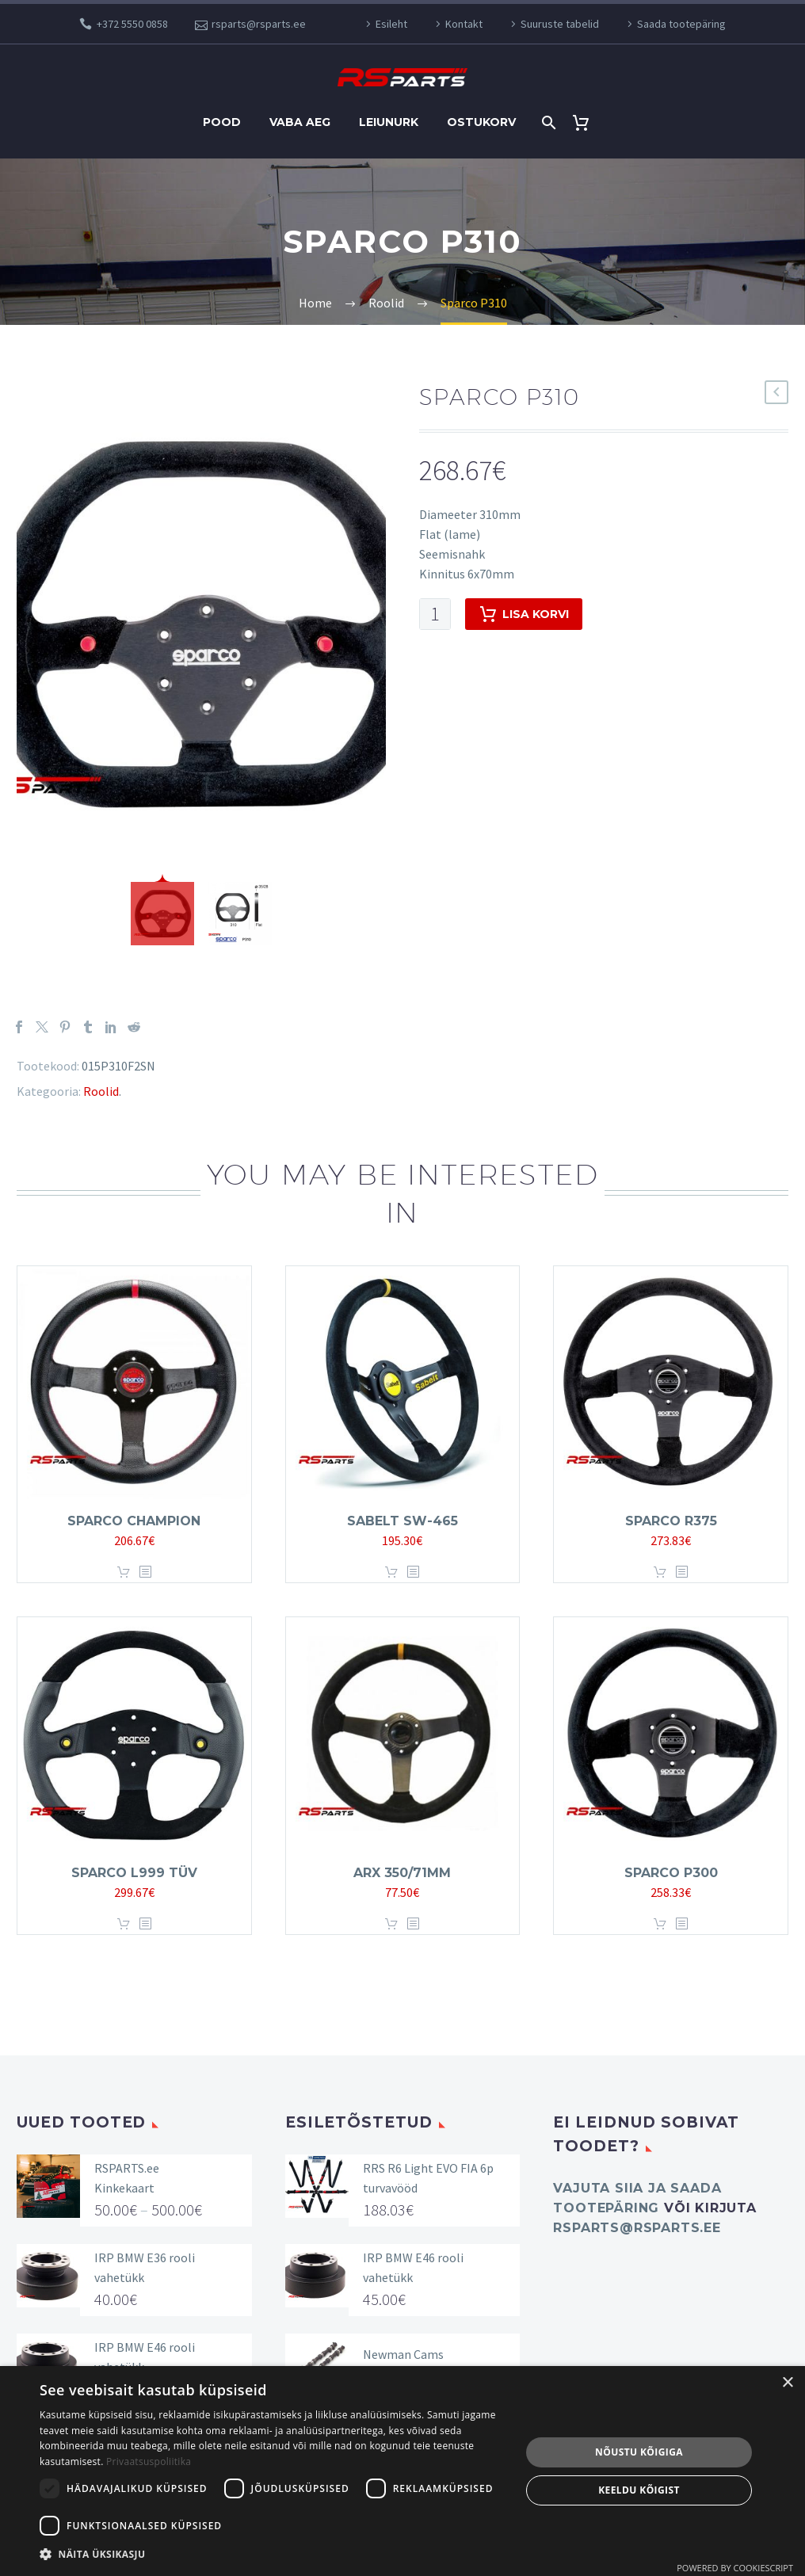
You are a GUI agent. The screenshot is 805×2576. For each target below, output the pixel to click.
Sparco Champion (133, 1520)
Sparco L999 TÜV (134, 1872)
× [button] (787, 2383)
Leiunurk (388, 122)
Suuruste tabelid (560, 24)
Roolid (101, 1091)
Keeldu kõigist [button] (639, 2490)
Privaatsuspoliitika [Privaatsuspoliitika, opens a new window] (148, 2461)
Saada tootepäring (681, 24)
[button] (273, 2554)
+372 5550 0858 (132, 24)
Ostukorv (481, 122)
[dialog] (402, 2471)
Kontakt (464, 24)
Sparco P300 (671, 1872)
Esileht (391, 24)
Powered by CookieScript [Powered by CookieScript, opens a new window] (735, 2568)
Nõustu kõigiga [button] (639, 2452)
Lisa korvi (524, 614)
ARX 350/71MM (402, 1872)
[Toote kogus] (435, 614)
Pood (222, 122)
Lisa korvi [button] (123, 1572)
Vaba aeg (299, 122)
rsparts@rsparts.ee (259, 24)
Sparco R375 (671, 1520)
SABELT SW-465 (402, 1520)
